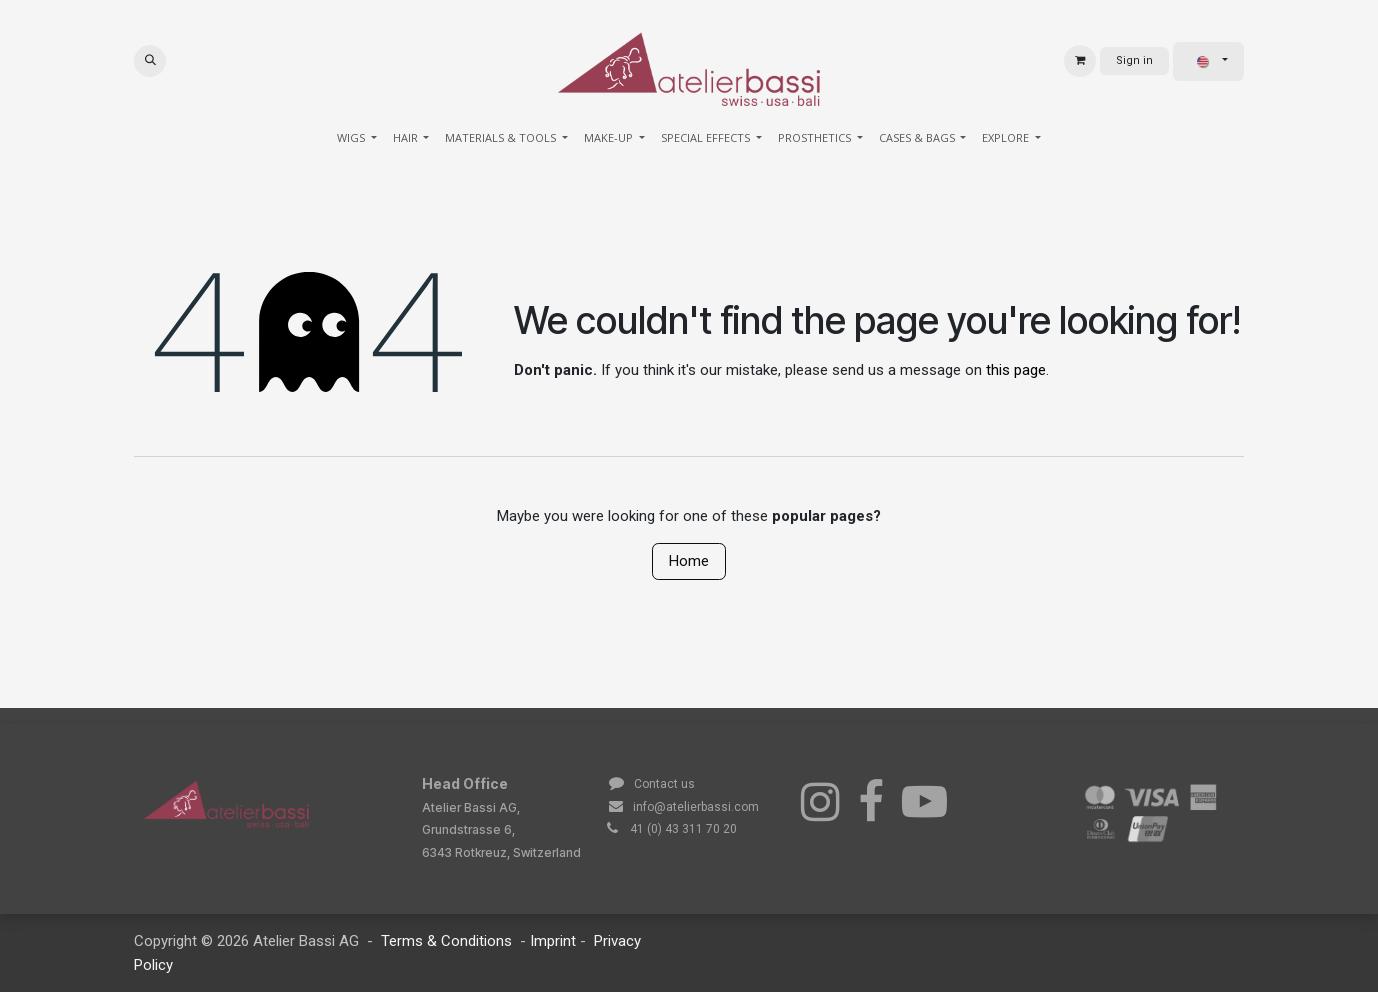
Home (689, 561)
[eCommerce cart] (1080, 61)
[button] (150, 61)
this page (1016, 370)
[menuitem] (357, 138)
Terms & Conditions (446, 941)
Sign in (1134, 60)
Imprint (555, 941)
